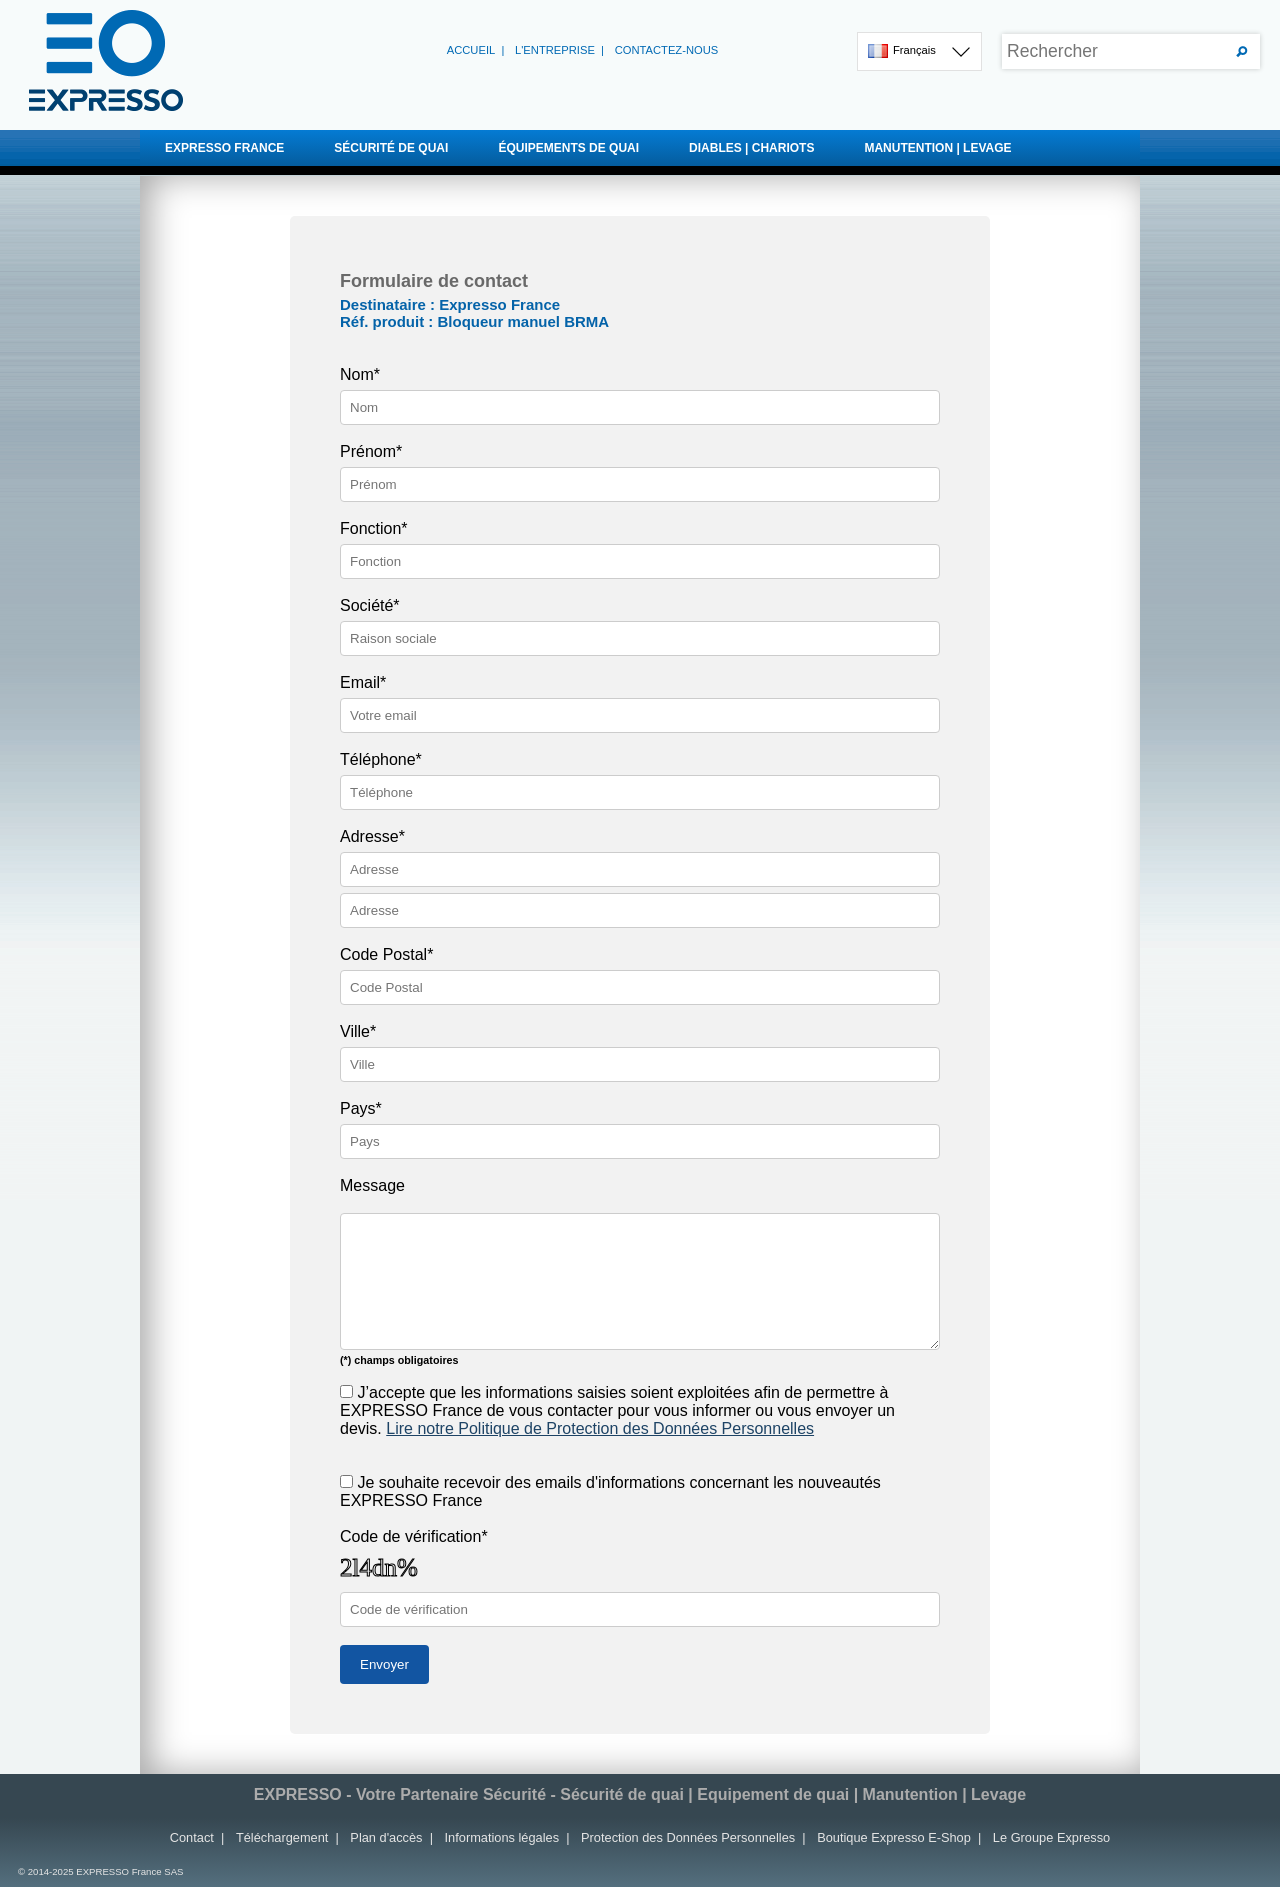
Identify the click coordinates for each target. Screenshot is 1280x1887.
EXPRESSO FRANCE (224, 148)
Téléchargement (282, 1837)
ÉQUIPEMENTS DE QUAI (635, 148)
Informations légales (502, 1837)
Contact (192, 1837)
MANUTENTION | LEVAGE (1038, 148)
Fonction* (374, 528)
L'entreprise (555, 50)
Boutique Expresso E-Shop (894, 1837)
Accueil (471, 50)
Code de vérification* (414, 1536)
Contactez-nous (667, 50)
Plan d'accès (386, 1837)
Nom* (360, 374)
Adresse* (372, 836)
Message (372, 1185)
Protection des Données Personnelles (688, 1837)
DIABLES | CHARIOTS (827, 148)
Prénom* (371, 451)
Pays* (361, 1108)
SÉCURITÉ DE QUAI (422, 148)
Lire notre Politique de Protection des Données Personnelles (600, 1428)
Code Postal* (386, 954)
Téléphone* (381, 759)
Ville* (358, 1031)
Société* (370, 605)
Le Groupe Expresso (1051, 1837)
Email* (363, 682)
